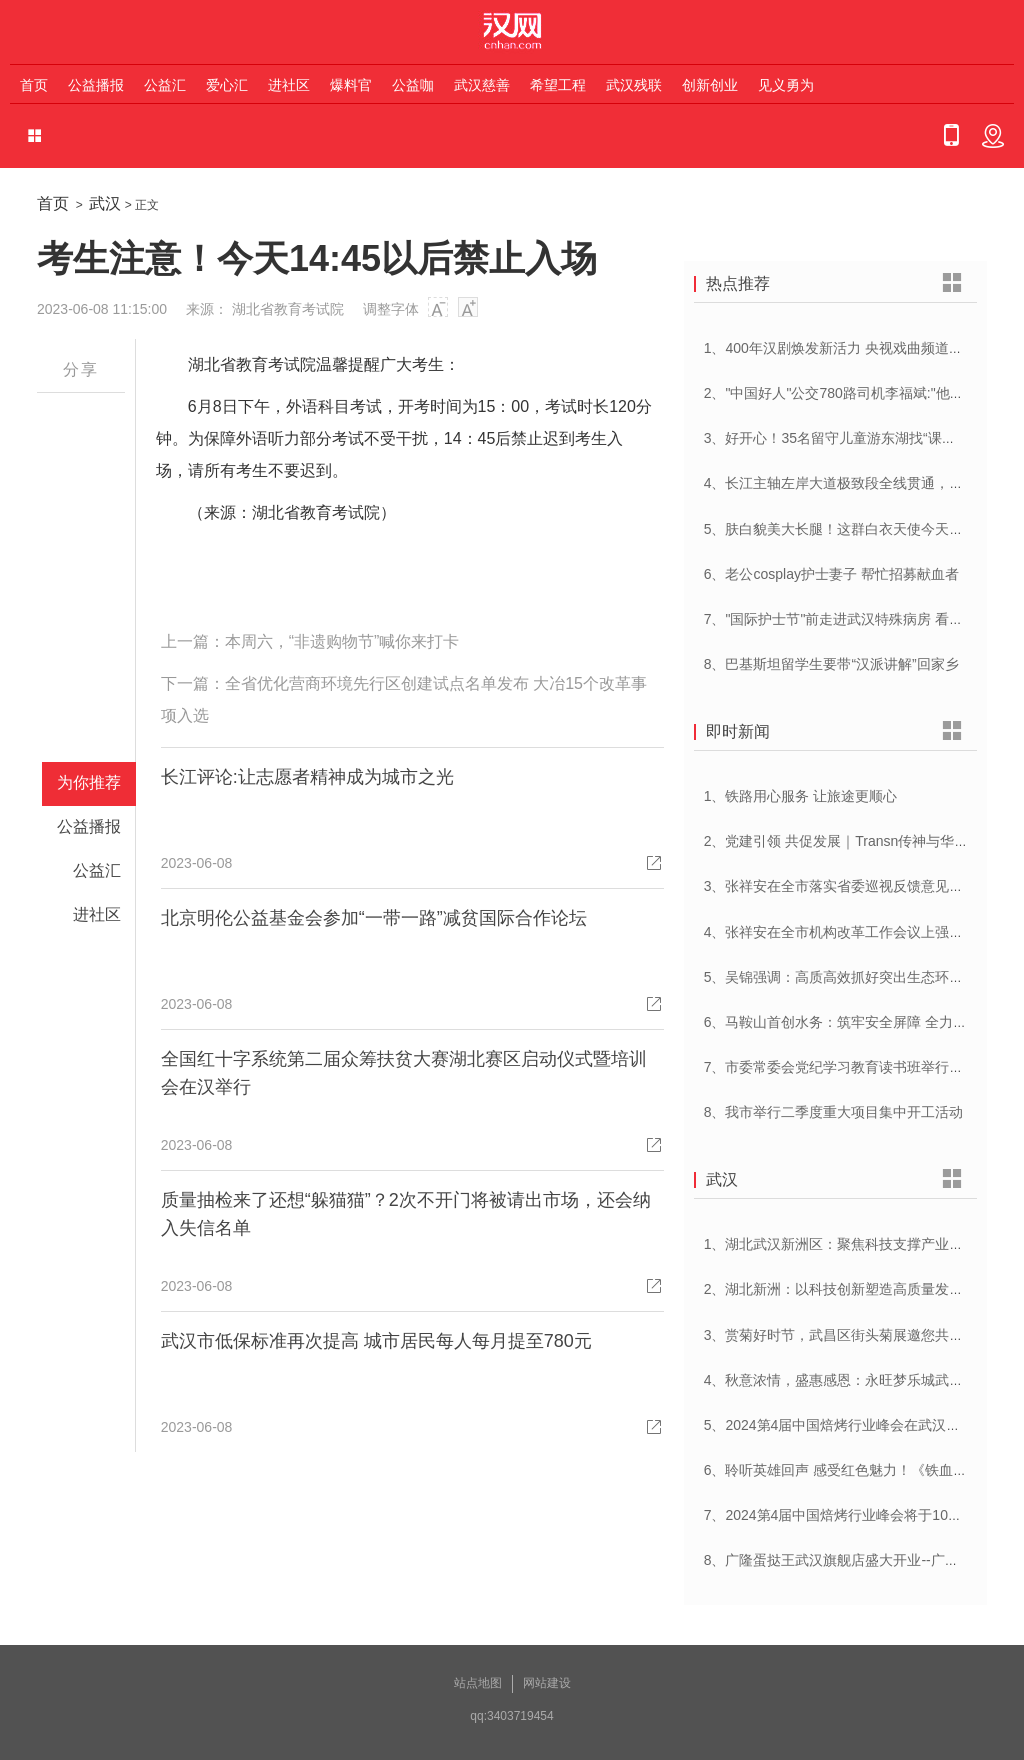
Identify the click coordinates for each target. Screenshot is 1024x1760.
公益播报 (96, 85)
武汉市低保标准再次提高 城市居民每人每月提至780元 (376, 1341)
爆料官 (351, 85)
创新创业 (710, 85)
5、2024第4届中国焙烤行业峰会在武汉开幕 (839, 1425)
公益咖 (413, 85)
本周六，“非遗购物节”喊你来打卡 (342, 641)
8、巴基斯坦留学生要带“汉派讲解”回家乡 (831, 664)
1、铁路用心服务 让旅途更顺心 (801, 796)
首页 (34, 85)
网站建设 (547, 1683)
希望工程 (558, 85)
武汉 (105, 203)
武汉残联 (634, 85)
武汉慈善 (482, 85)
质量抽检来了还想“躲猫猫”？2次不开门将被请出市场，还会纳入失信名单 (406, 1214)
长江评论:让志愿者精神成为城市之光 (307, 777)
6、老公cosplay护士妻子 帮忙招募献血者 (831, 574)
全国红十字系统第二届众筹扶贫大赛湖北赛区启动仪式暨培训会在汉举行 (404, 1073)
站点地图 (478, 1683)
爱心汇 (227, 85)
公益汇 (165, 85)
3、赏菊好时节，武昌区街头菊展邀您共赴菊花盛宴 (862, 1335)
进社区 (289, 85)
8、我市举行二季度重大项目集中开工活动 (834, 1112)
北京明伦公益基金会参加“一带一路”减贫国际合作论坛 (374, 918)
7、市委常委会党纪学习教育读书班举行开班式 (848, 1067)
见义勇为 (786, 85)
